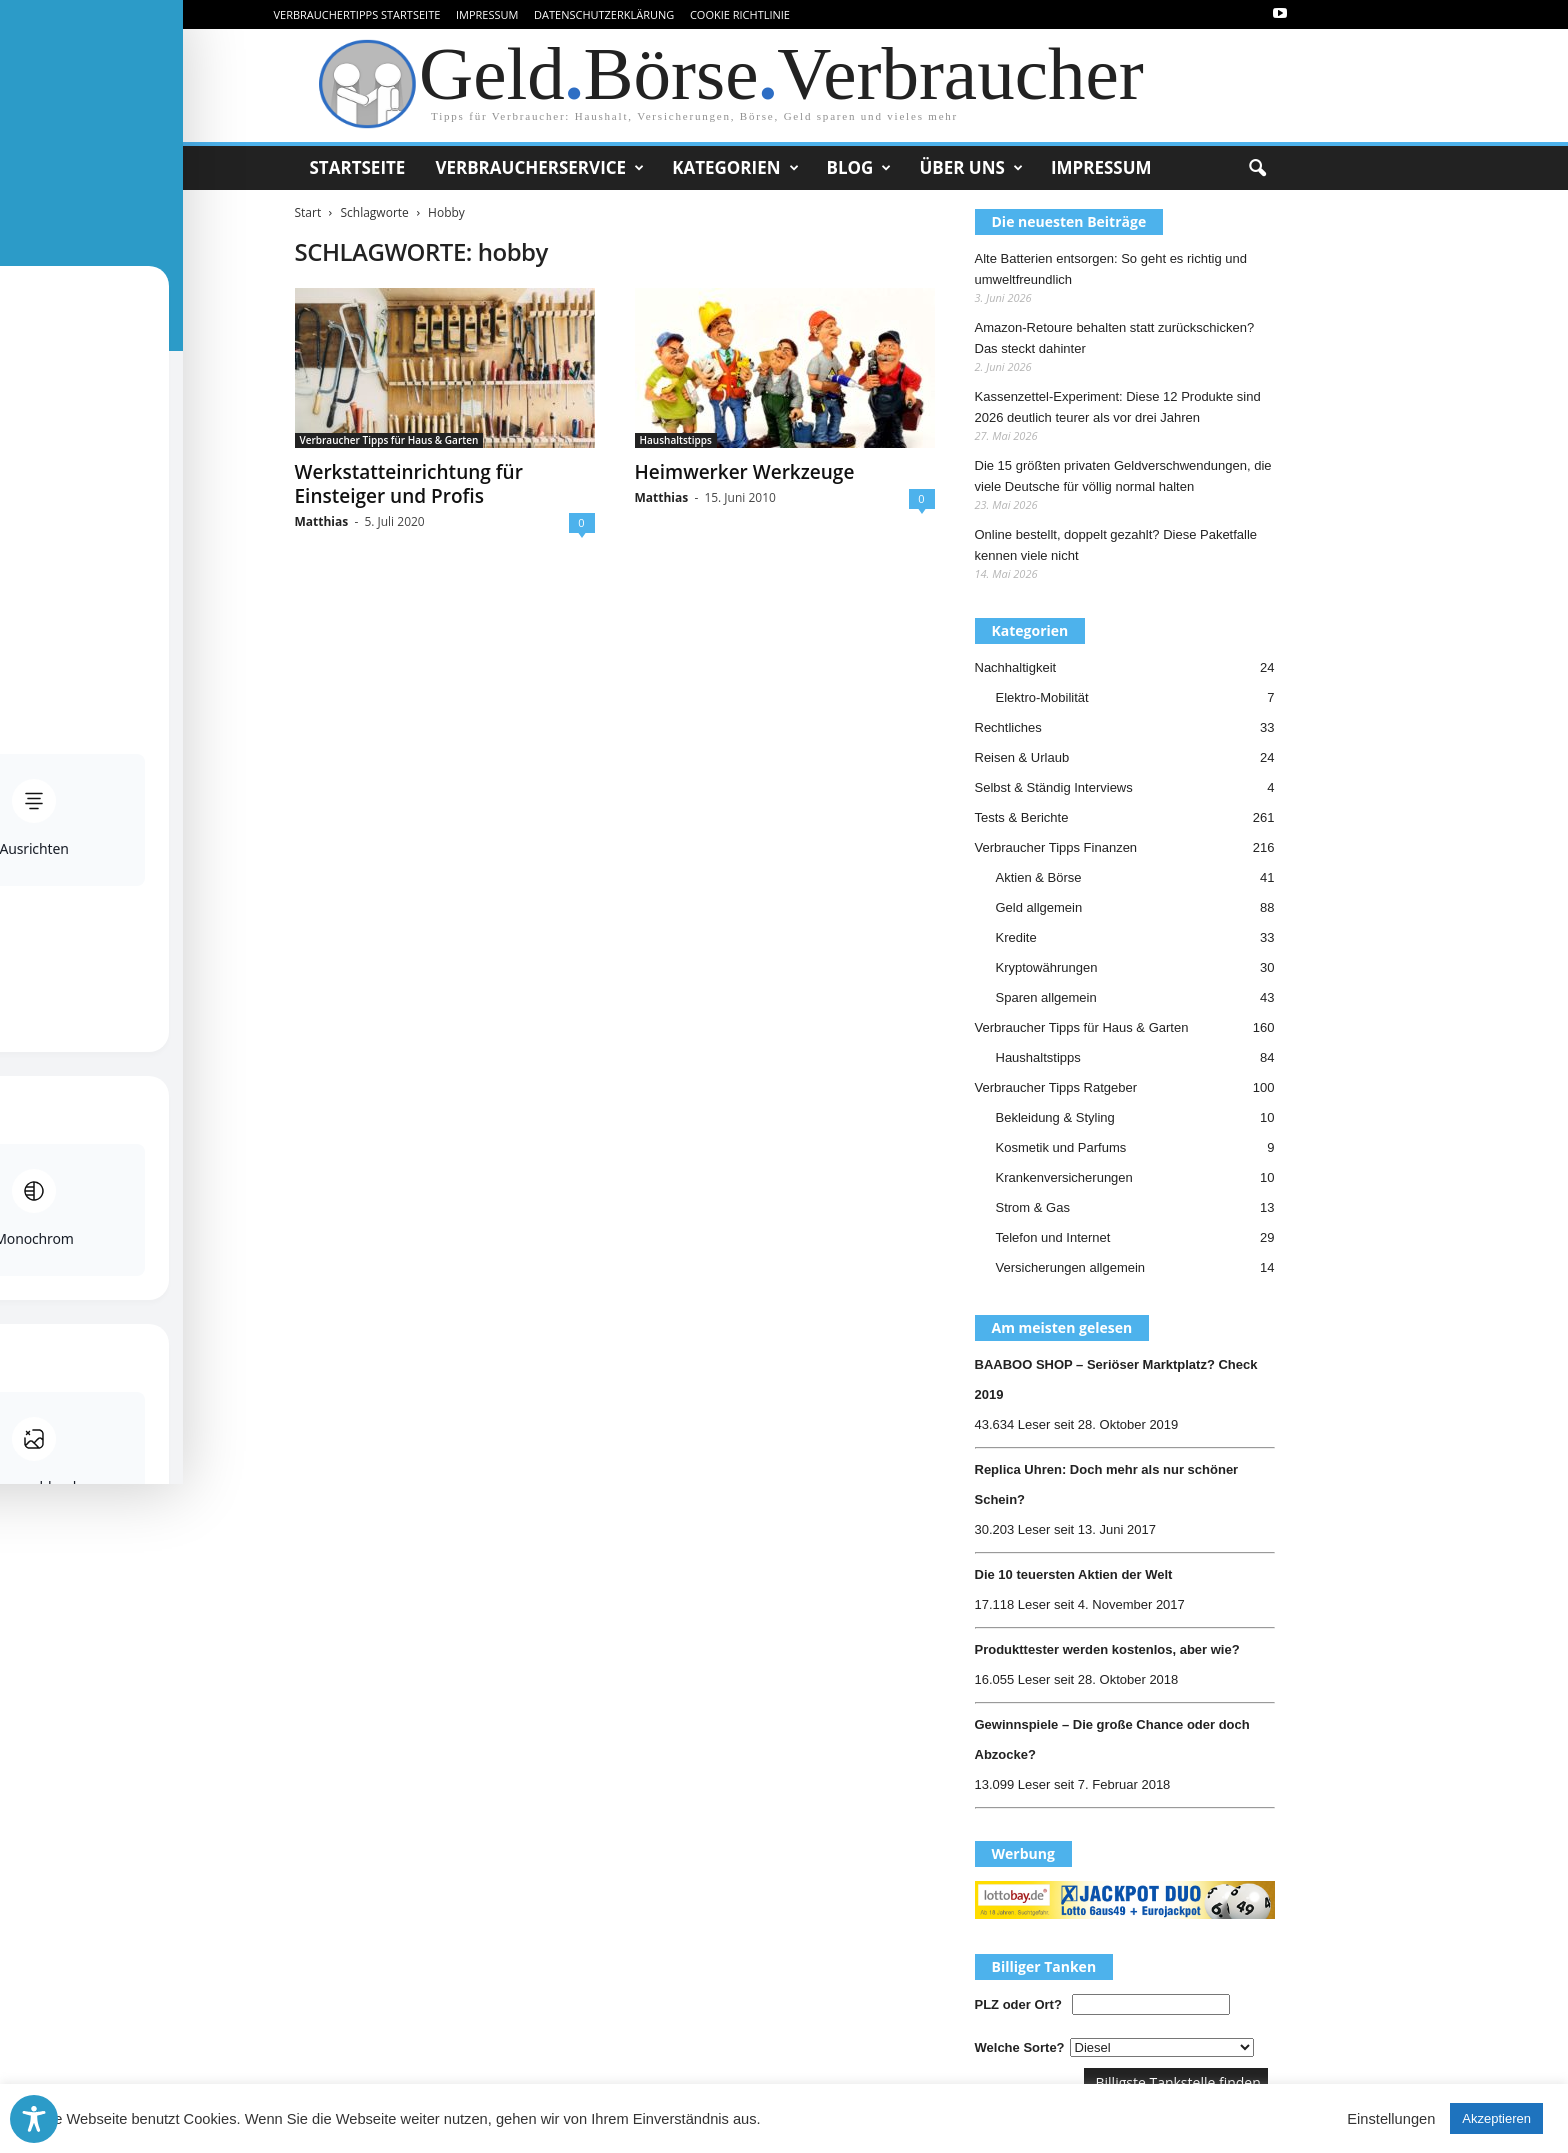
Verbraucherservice (539, 168)
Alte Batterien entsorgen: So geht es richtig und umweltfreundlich (1111, 269)
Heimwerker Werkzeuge (745, 472)
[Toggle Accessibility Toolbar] (34, 2119)
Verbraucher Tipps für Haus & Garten (389, 440)
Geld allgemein (1039, 907)
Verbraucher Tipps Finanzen (1056, 847)
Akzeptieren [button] (1496, 2118)
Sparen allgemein (1046, 997)
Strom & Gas (1033, 1207)
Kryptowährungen (1047, 967)
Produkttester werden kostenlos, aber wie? (1107, 1649)
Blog (859, 168)
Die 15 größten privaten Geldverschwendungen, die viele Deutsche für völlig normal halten (1123, 476)
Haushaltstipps (676, 440)
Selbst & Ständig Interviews (1054, 787)
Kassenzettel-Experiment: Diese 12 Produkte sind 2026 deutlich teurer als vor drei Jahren (1118, 407)
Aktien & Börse (1039, 877)
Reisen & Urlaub (1022, 757)
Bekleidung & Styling (1055, 1117)
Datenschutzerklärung (604, 14)
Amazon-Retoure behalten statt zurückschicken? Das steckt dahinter (1115, 338)
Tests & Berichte (1022, 817)
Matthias (322, 521)
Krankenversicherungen (1064, 1177)
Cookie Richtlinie (740, 14)
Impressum (487, 14)
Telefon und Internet (1053, 1237)
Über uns (970, 168)
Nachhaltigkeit (1016, 667)
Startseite (358, 167)
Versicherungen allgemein (1071, 1267)
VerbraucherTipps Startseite (357, 14)
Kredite (1016, 937)
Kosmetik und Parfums (1061, 1147)
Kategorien (735, 168)
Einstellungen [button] (1391, 2119)
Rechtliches (1008, 727)
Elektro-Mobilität (1042, 697)
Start (308, 212)
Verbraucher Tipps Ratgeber (1056, 1087)
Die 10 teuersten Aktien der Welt (1074, 1574)
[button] (1257, 169)
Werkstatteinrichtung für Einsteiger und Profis (409, 484)
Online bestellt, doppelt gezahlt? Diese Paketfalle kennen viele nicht (1116, 545)
